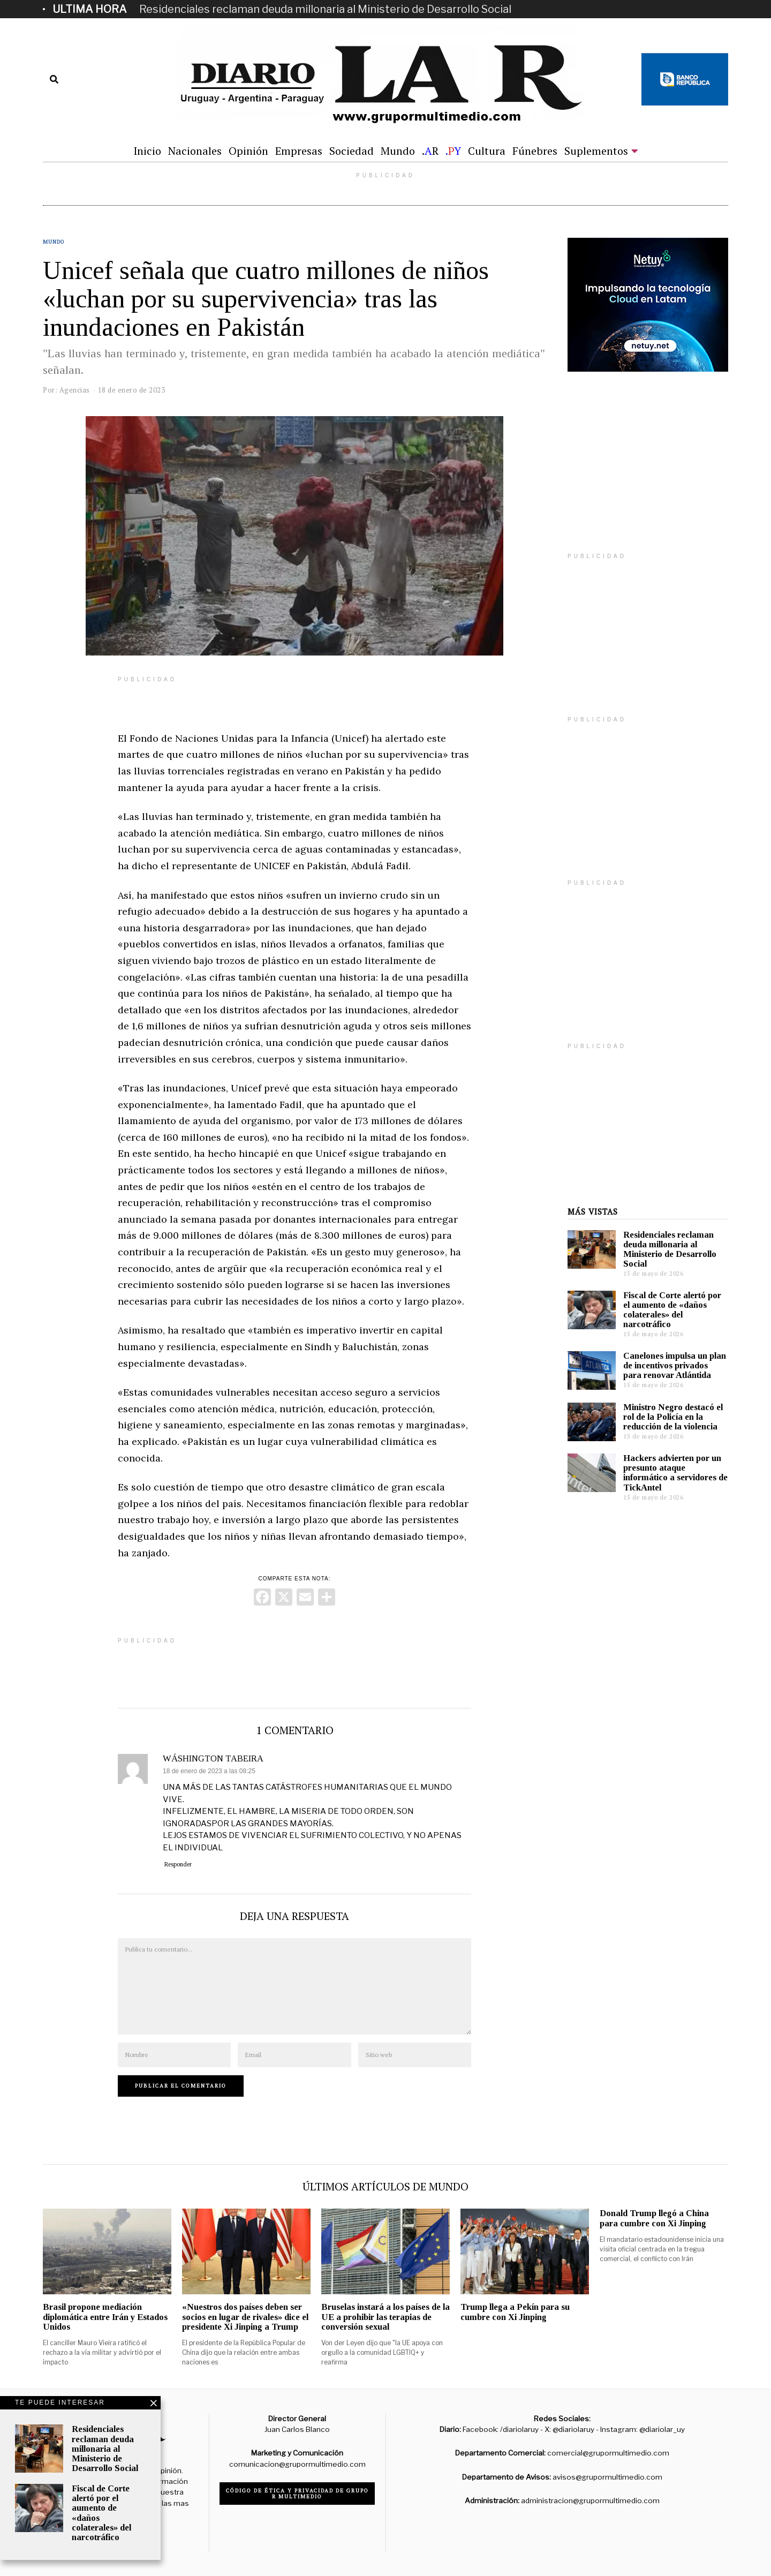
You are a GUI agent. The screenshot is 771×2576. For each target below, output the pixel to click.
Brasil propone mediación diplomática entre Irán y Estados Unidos (105, 2316)
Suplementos (596, 151)
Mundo (398, 151)
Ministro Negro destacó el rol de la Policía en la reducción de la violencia (673, 1417)
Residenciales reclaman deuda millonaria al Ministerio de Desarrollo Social (325, 9)
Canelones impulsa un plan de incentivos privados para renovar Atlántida (674, 1365)
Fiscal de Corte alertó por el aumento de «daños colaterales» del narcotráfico (672, 1309)
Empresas (298, 151)
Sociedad (351, 151)
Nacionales (195, 151)
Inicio (147, 151)
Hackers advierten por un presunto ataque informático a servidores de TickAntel (675, 1472)
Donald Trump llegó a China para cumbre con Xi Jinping (654, 2218)
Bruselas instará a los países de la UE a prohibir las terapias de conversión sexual (385, 2316)
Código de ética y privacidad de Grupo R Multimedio (297, 2493)
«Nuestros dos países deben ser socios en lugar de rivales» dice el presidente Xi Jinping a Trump (245, 2316)
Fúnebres (534, 151)
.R (430, 151)
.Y (453, 151)
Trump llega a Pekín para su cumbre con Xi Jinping (515, 2312)
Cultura (486, 151)
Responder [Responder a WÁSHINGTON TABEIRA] (178, 1864)
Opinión (248, 151)
